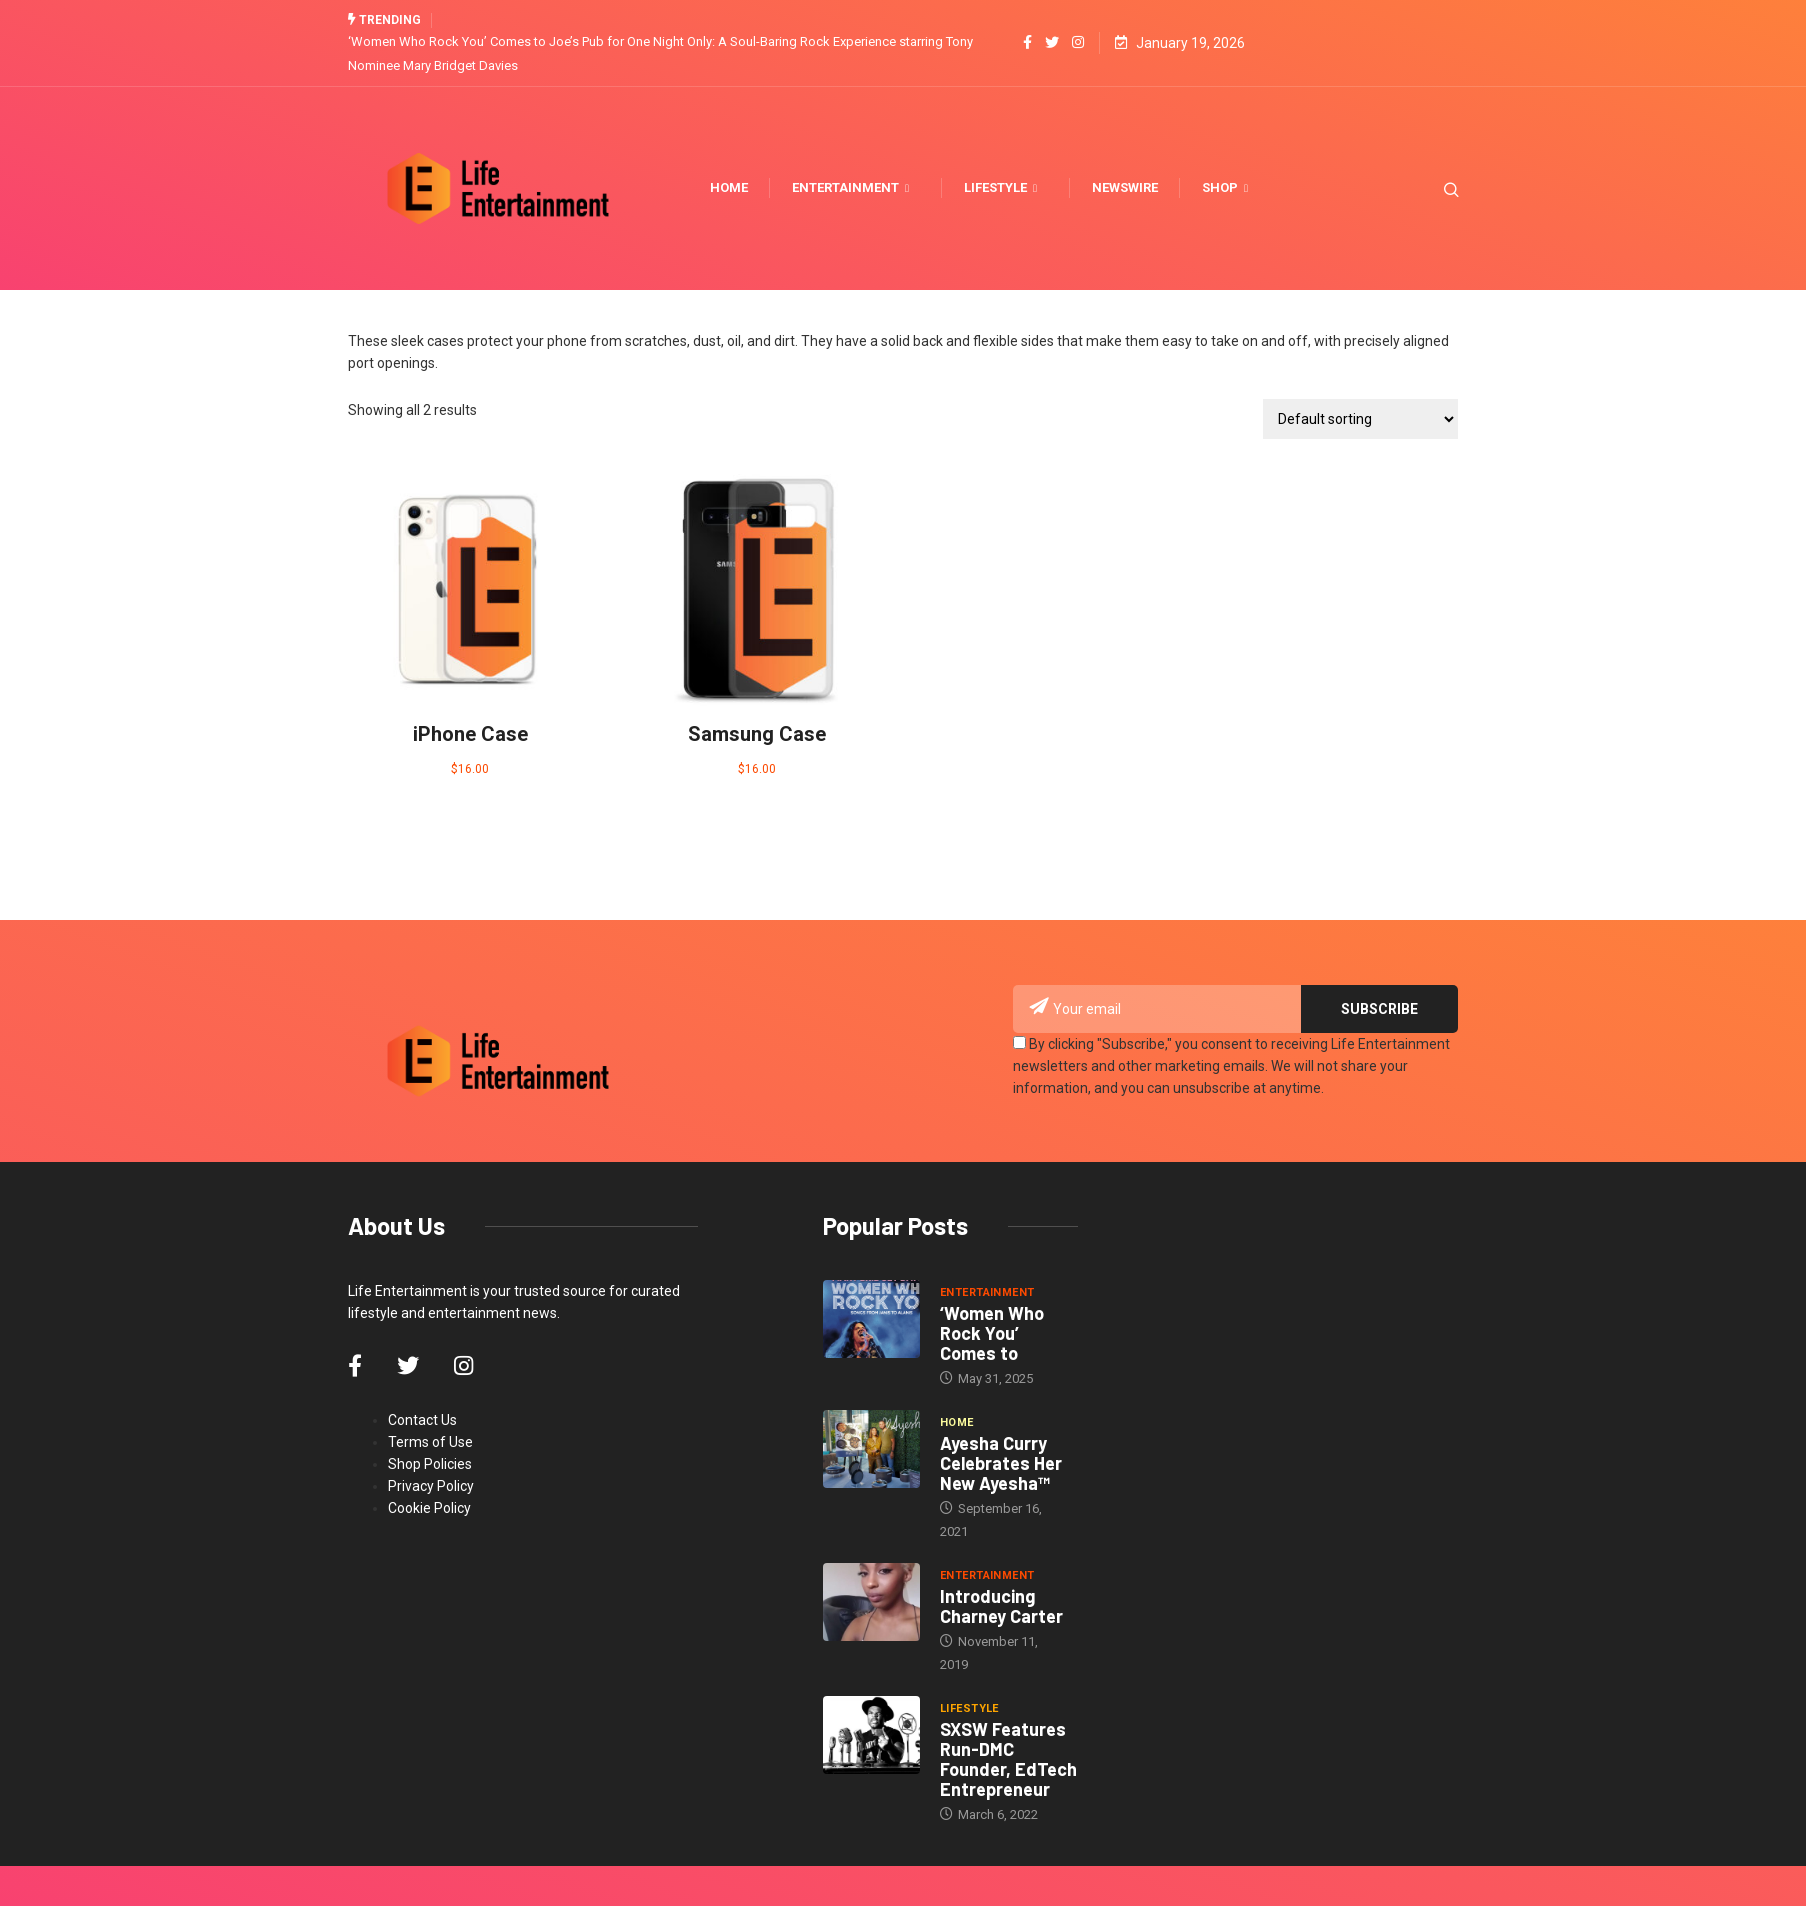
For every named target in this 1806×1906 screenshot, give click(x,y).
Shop (1227, 188)
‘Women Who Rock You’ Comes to (992, 1333)
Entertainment (853, 188)
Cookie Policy (429, 1508)
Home (729, 187)
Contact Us (422, 1420)
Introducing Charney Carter (1001, 1606)
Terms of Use (430, 1442)
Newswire (1125, 187)
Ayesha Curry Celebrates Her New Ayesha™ (1001, 1463)
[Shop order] (1360, 419)
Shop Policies (430, 1464)
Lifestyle (1003, 188)
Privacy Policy (431, 1486)
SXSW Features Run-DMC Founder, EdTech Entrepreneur (1008, 1759)
